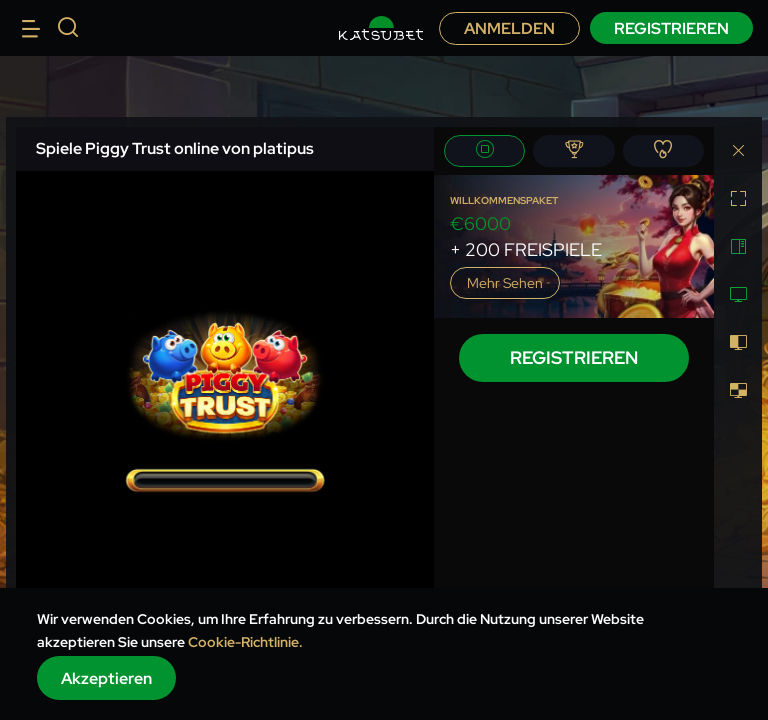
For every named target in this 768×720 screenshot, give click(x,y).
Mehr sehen (505, 283)
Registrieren (671, 28)
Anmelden (509, 28)
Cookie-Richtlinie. (245, 642)
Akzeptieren (106, 678)
